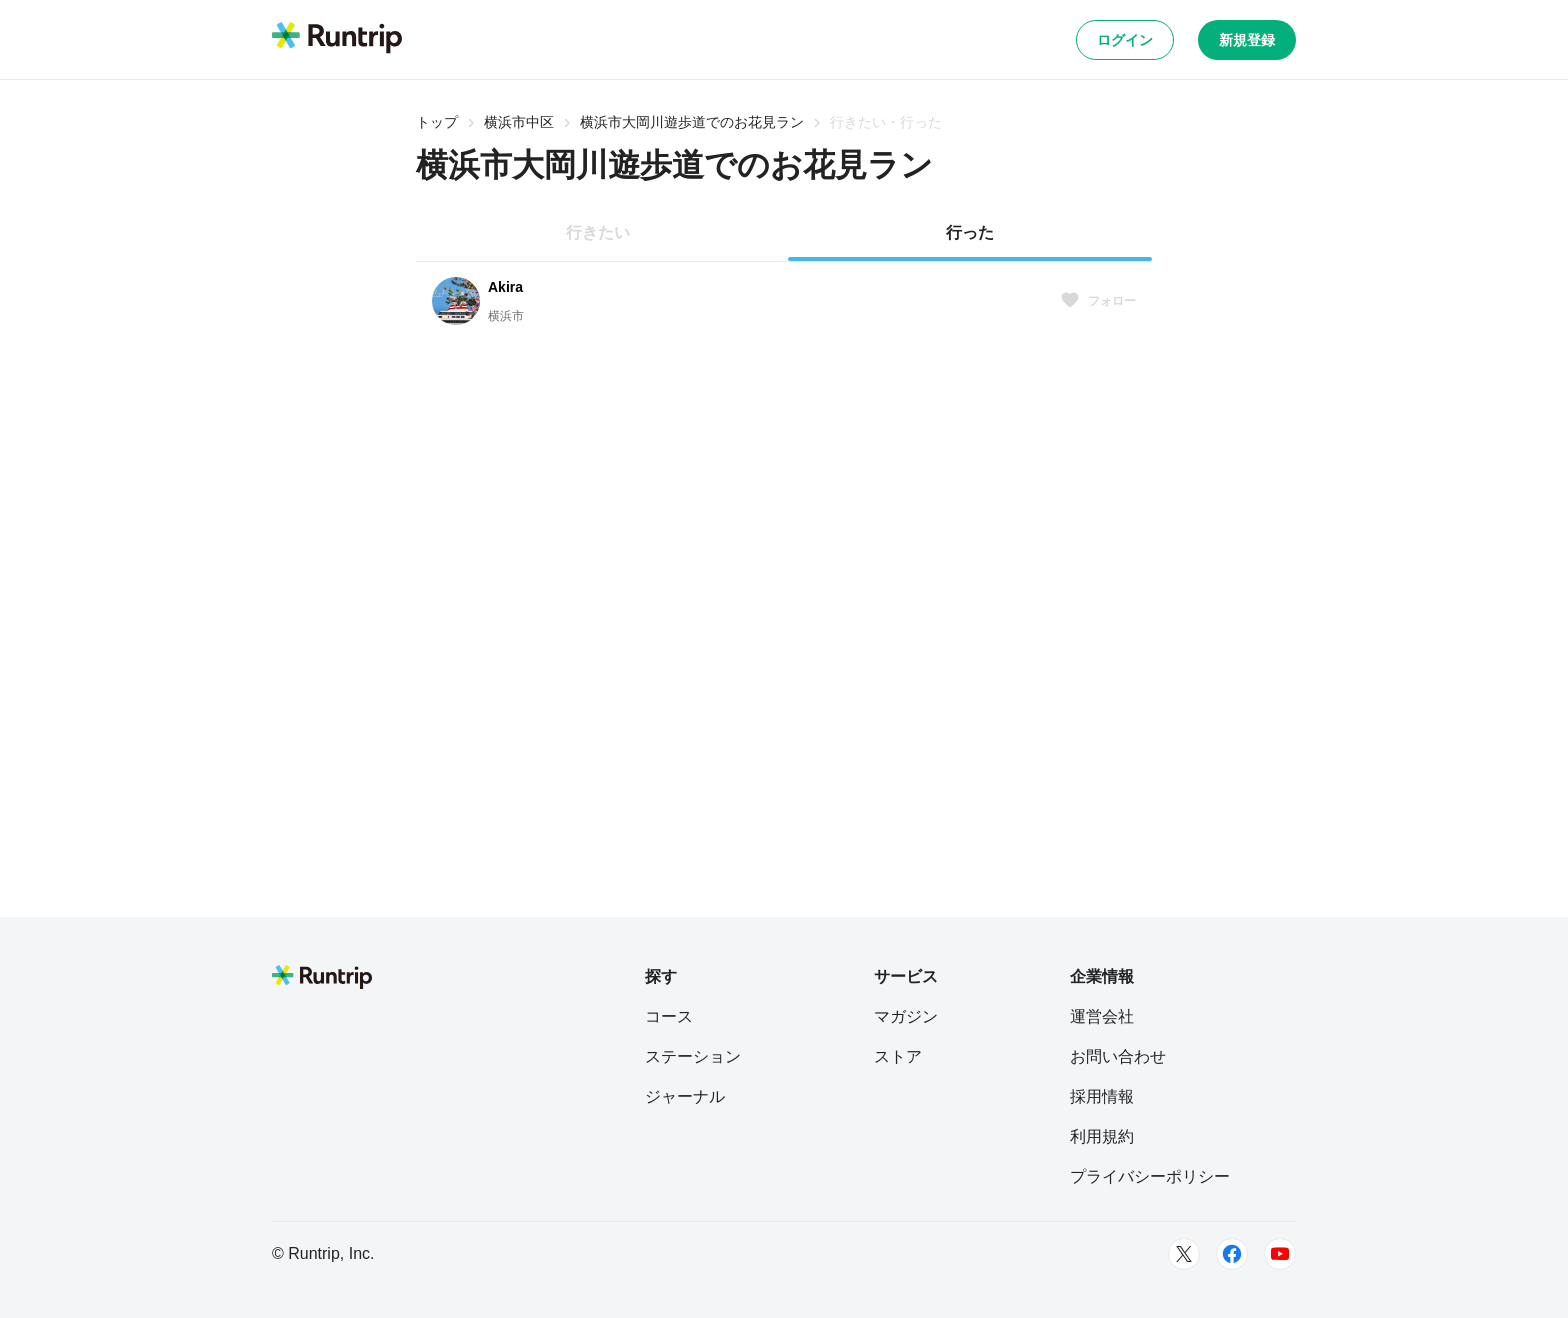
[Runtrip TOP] (337, 39)
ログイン (1125, 40)
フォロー (1098, 301)
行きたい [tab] (598, 232)
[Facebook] (1232, 1254)
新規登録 (1247, 40)
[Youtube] (1280, 1254)
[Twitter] (1184, 1254)
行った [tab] (970, 232)
